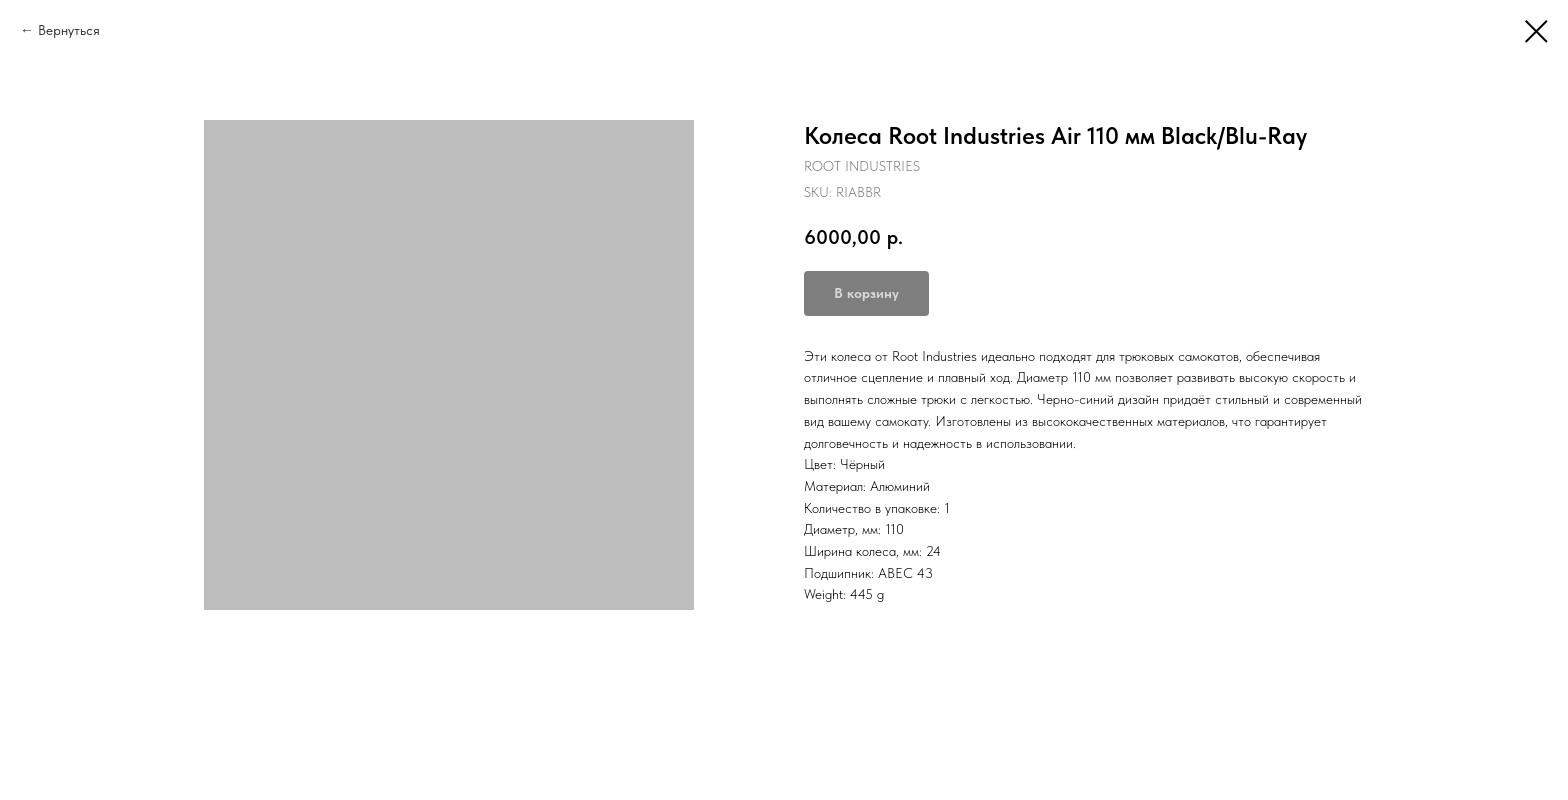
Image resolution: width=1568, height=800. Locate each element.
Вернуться (69, 30)
